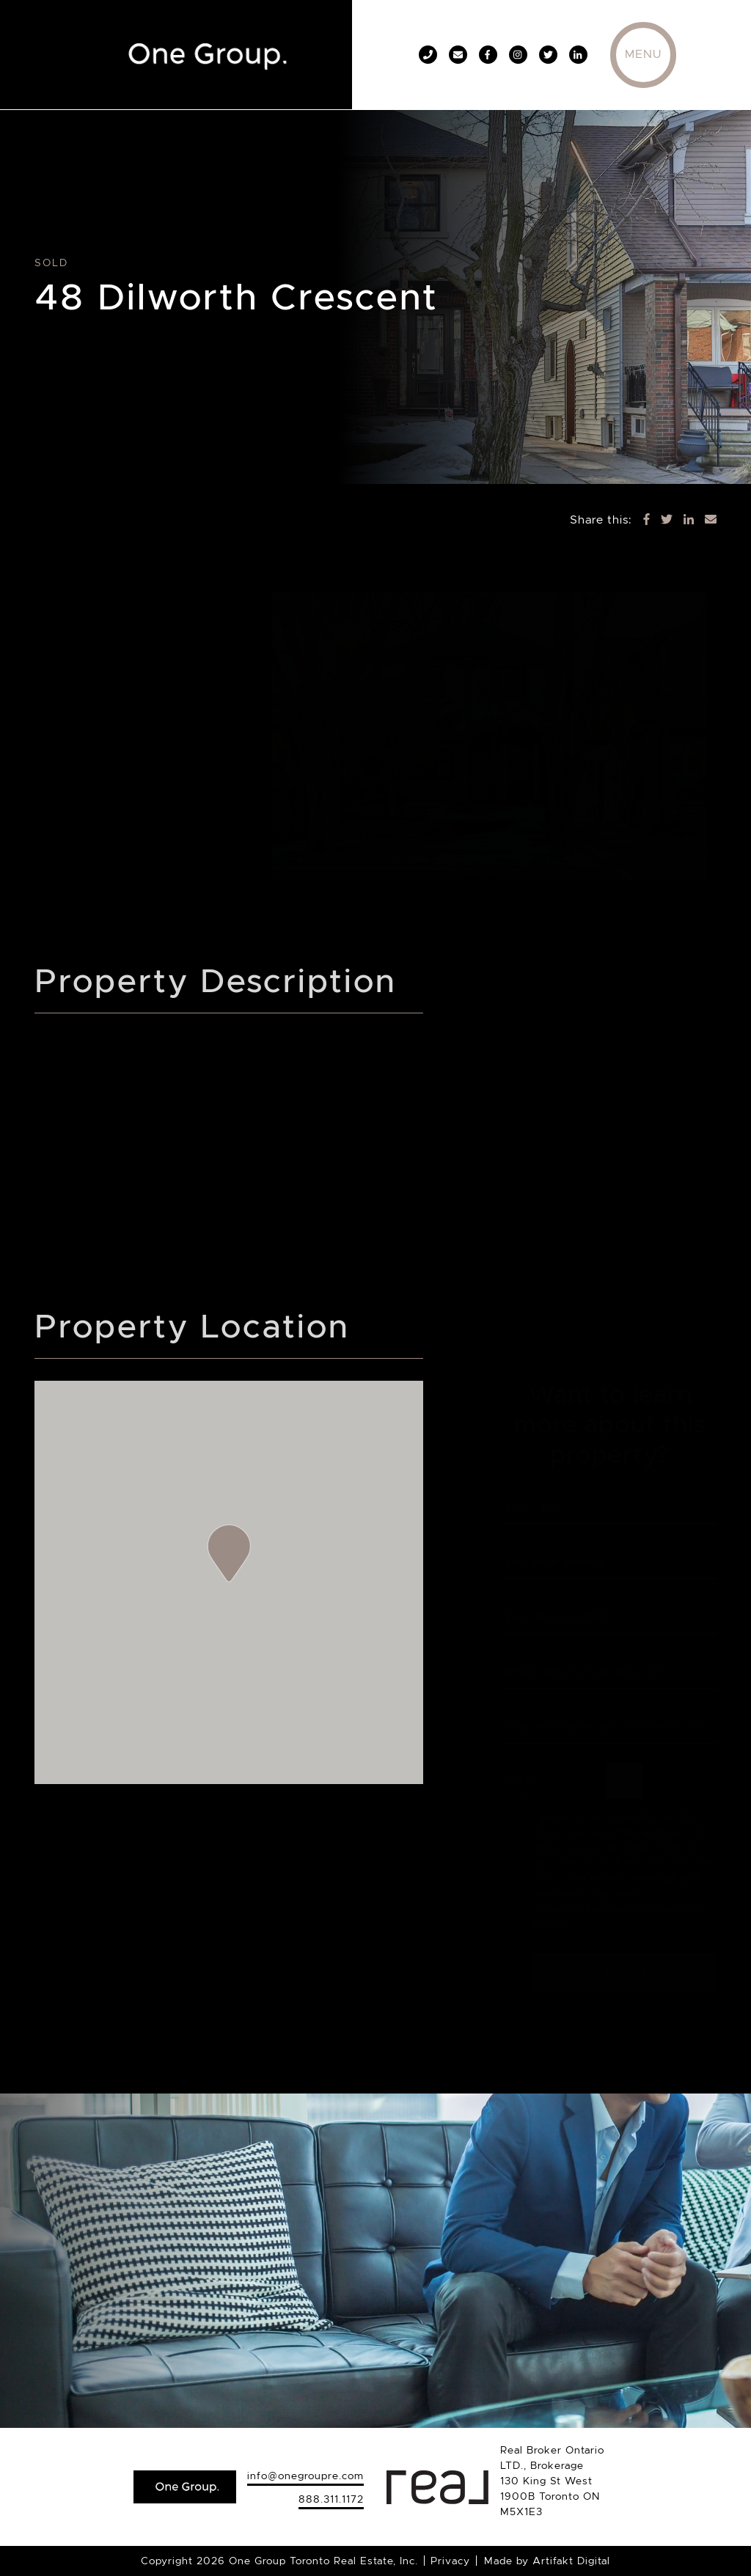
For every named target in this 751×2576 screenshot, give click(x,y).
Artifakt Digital (571, 2560)
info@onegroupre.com (305, 2475)
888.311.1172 (331, 2499)
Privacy (450, 2560)
